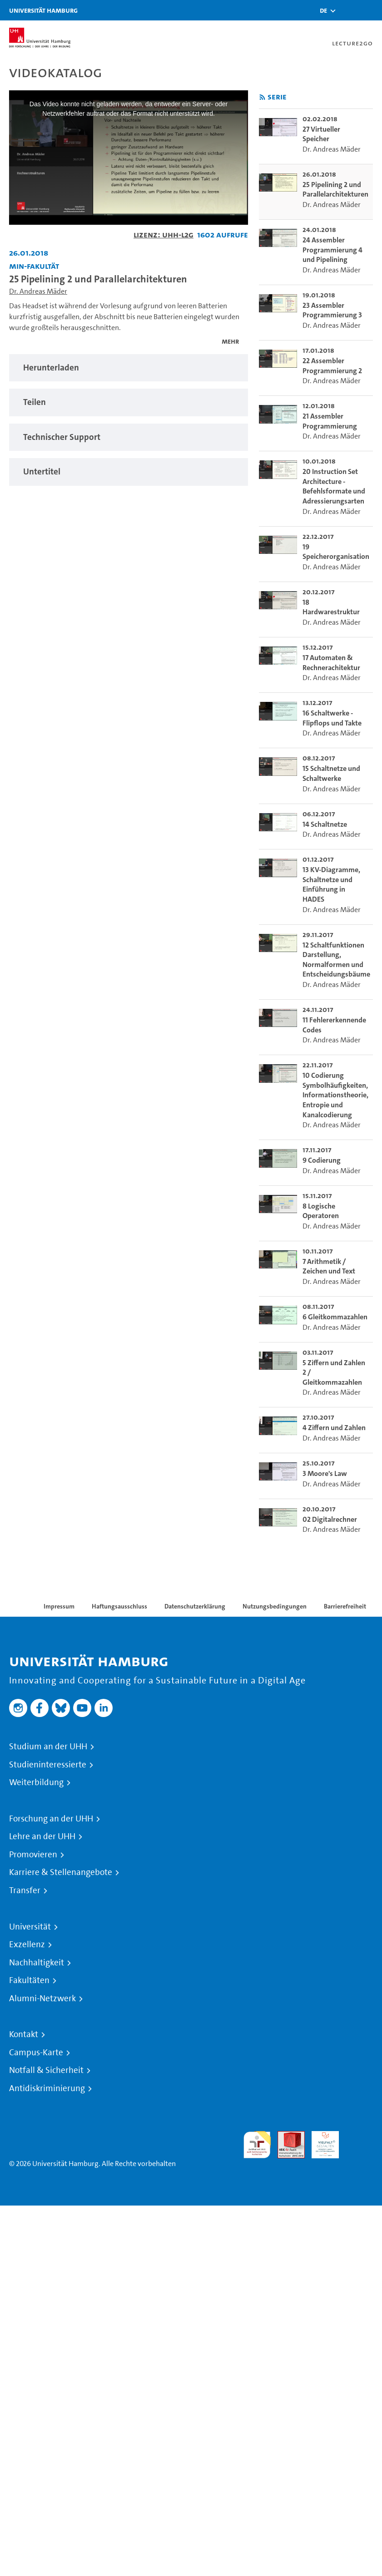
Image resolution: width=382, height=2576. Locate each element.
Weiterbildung (36, 1782)
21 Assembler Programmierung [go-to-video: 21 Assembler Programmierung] (330, 421)
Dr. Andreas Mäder (38, 291)
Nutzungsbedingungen (275, 1606)
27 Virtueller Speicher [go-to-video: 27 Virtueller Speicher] (321, 134)
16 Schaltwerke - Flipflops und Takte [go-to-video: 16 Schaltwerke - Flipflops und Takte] (332, 718)
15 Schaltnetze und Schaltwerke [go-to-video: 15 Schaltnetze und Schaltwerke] (331, 773)
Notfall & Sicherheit (46, 2070)
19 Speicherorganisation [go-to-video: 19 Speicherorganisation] (336, 552)
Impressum (59, 1606)
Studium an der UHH (48, 1746)
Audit (286, 2136)
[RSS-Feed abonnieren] (262, 97)
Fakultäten (29, 1980)
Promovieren (33, 1854)
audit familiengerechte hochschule (257, 2145)
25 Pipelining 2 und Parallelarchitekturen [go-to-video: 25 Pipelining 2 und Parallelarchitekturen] (335, 189)
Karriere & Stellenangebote (60, 1872)
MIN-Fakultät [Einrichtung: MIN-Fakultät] (34, 265)
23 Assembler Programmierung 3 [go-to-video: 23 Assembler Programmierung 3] (332, 310)
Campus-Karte (36, 2052)
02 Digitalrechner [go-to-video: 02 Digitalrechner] (330, 1519)
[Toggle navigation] (370, 10)
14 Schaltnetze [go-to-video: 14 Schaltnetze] (325, 824)
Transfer (24, 1890)
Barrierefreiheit (345, 1606)
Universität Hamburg (43, 10)
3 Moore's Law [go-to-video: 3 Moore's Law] (325, 1473)
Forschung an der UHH (51, 1819)
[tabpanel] (128, 368)
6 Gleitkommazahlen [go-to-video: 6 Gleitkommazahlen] (335, 1317)
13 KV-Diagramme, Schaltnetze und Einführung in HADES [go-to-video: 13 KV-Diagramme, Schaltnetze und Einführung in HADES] (331, 884)
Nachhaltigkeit (36, 1963)
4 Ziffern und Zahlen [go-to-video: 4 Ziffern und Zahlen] (334, 1427)
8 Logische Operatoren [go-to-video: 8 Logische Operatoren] (321, 1211)
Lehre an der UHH (42, 1836)
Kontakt (23, 2034)
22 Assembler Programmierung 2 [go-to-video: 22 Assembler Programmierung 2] (332, 365)
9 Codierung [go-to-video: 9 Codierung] (322, 1160)
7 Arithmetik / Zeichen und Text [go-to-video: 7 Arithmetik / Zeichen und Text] (329, 1266)
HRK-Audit (320, 2142)
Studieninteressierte (47, 1765)
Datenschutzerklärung (194, 1606)
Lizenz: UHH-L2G (163, 234)
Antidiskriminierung (47, 2088)
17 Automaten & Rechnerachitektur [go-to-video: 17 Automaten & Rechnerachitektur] (331, 662)
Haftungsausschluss (119, 1606)
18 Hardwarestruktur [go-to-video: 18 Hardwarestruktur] (331, 607)
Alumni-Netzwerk (42, 1998)
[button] (323, 10)
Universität (30, 1927)
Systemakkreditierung (359, 2136)
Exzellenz (27, 1944)
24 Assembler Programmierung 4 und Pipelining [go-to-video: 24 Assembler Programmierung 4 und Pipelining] (332, 249)
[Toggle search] (348, 10)
